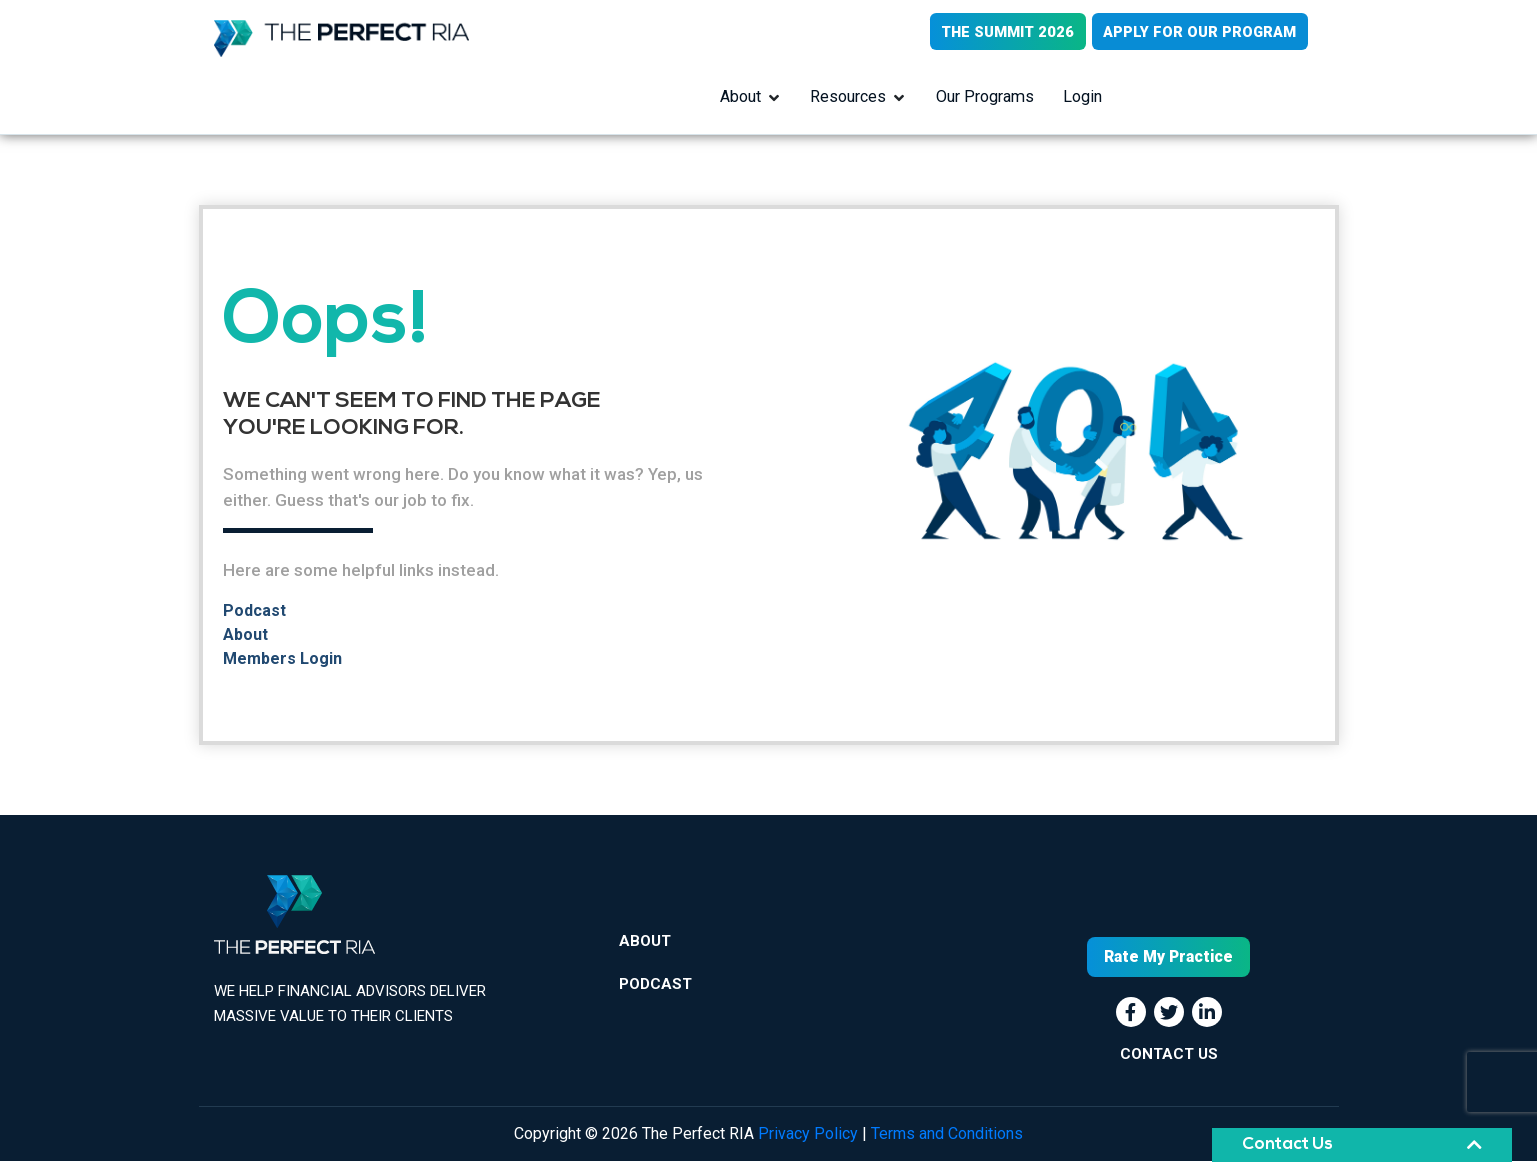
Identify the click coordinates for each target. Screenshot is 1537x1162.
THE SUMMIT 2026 (1004, 32)
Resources (849, 97)
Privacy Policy (808, 1134)
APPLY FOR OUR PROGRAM (1199, 32)
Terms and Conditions (947, 1134)
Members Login (282, 659)
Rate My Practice (1169, 957)
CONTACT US (1169, 1055)
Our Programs (985, 97)
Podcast (254, 611)
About (740, 97)
